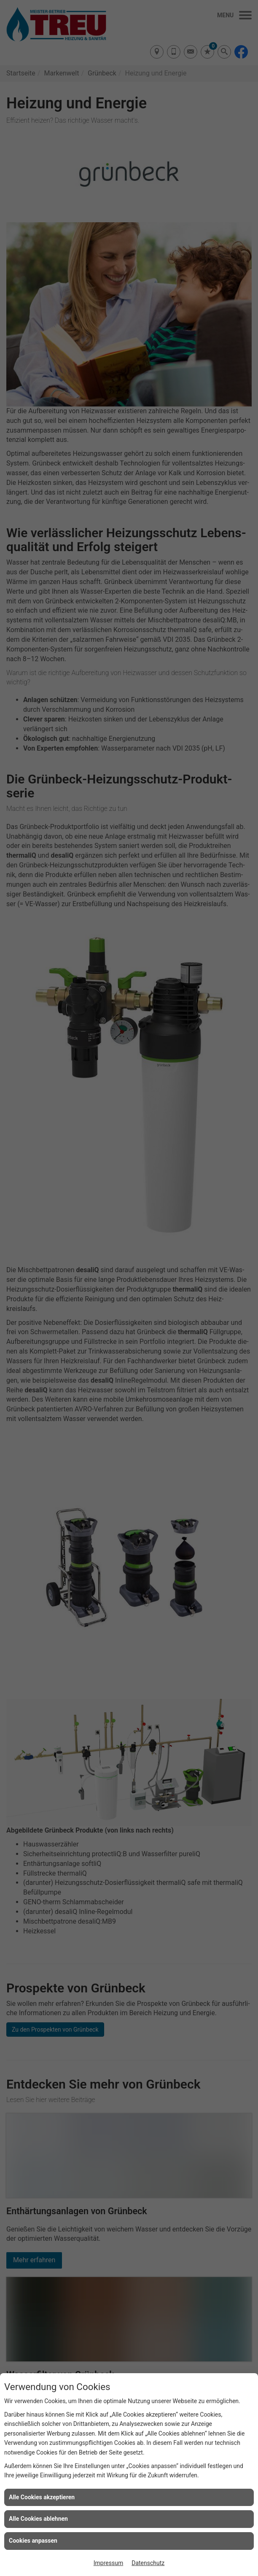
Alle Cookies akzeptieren (42, 2497)
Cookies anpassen (33, 2540)
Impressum (108, 2563)
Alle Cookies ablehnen (38, 2518)
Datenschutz (148, 2563)
